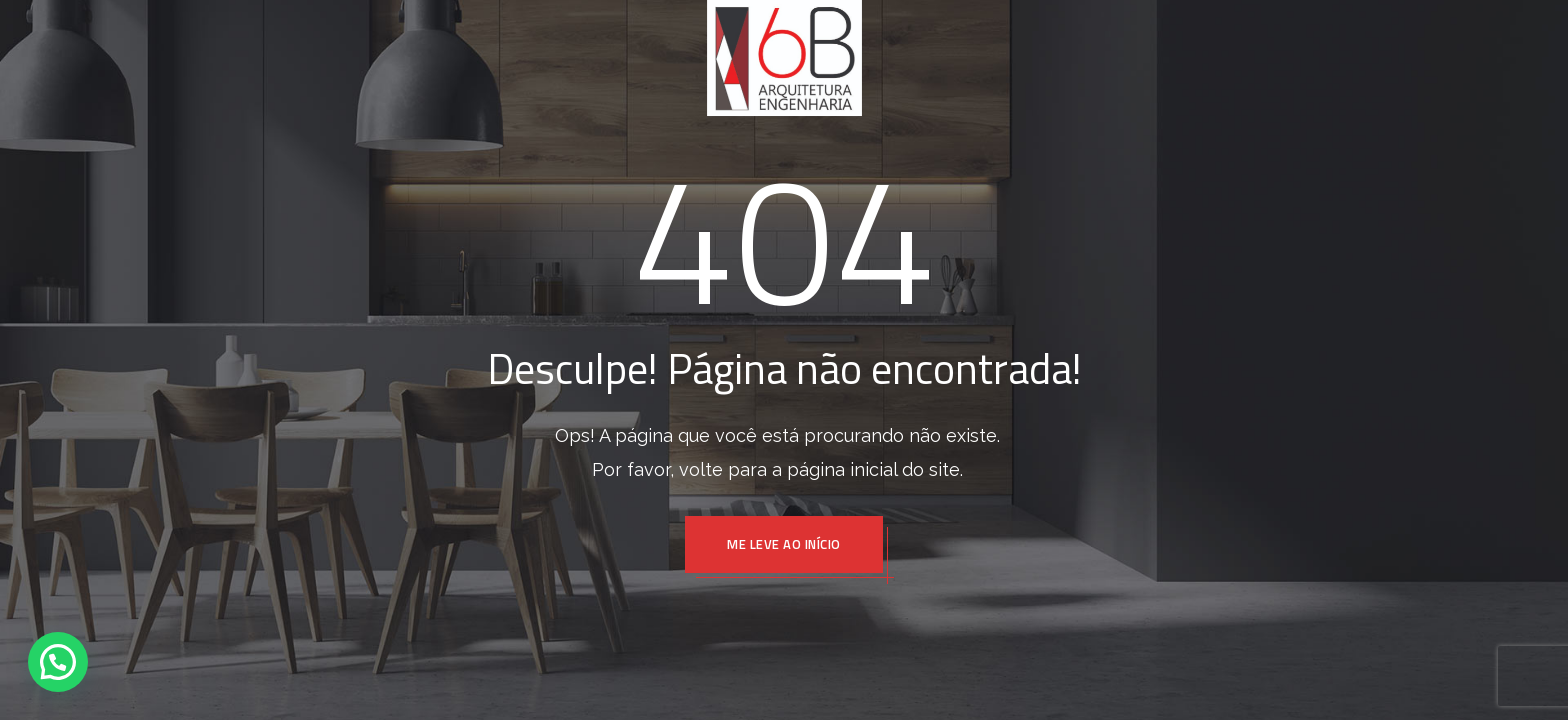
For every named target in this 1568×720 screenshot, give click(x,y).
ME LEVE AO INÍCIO (784, 544)
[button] (58, 662)
